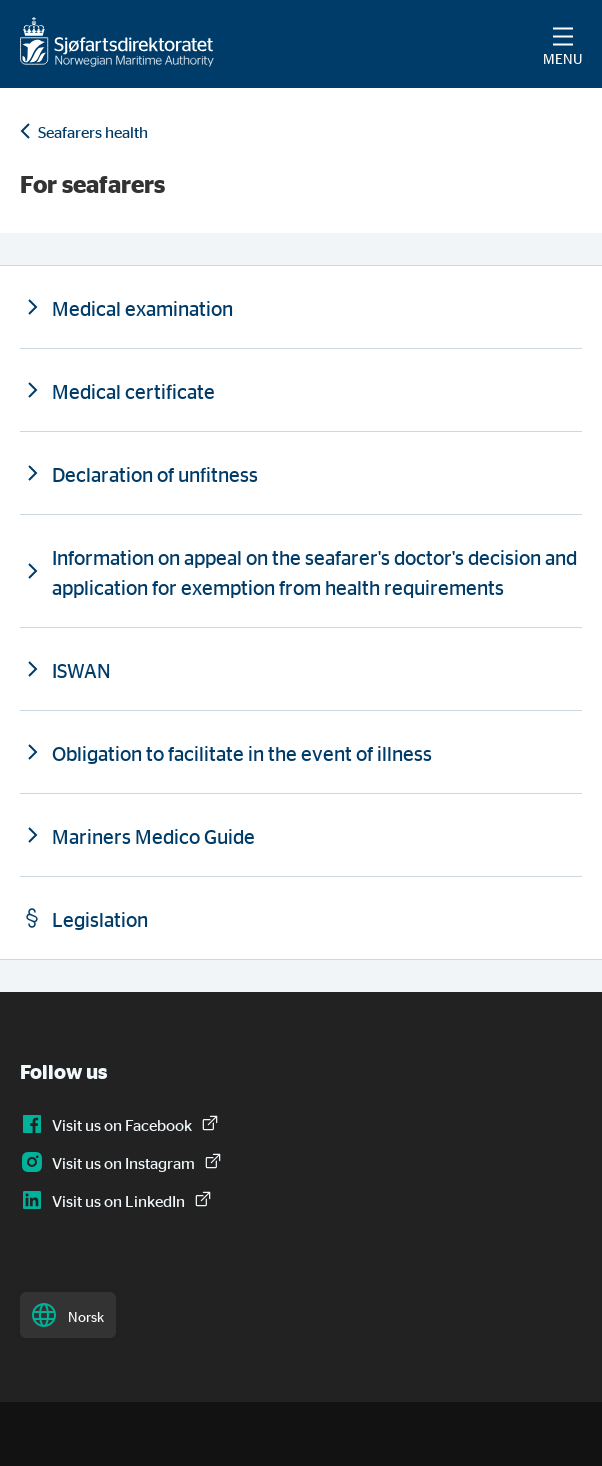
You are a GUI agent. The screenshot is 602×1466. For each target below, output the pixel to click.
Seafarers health (93, 132)
